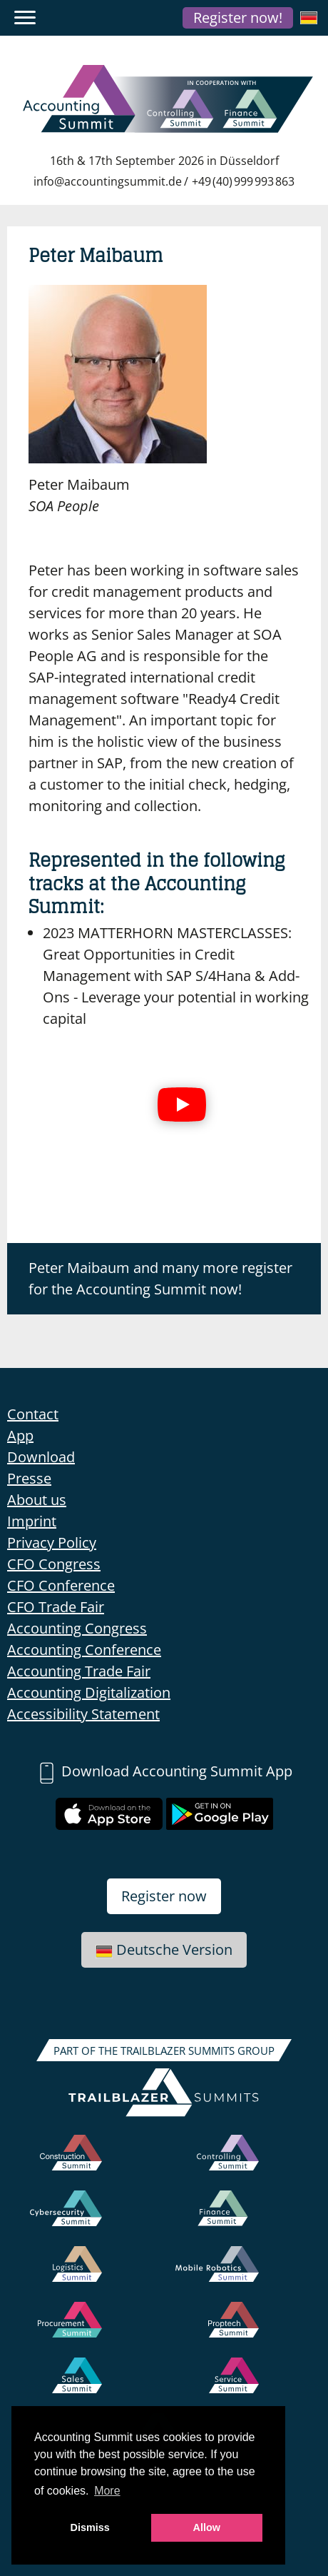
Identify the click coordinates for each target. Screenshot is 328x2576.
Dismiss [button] (90, 2527)
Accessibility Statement (83, 1714)
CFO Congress (54, 1564)
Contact (32, 1414)
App (20, 1435)
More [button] (107, 2491)
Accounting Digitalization (88, 1692)
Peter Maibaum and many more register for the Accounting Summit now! (160, 1278)
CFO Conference (61, 1585)
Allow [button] (206, 2527)
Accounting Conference (84, 1649)
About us (36, 1499)
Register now (164, 1896)
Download (41, 1456)
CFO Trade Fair (55, 1606)
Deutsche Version (164, 1949)
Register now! (237, 17)
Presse (29, 1478)
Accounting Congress (77, 1628)
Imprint (31, 1521)
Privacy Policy (51, 1542)
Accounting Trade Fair (78, 1671)
